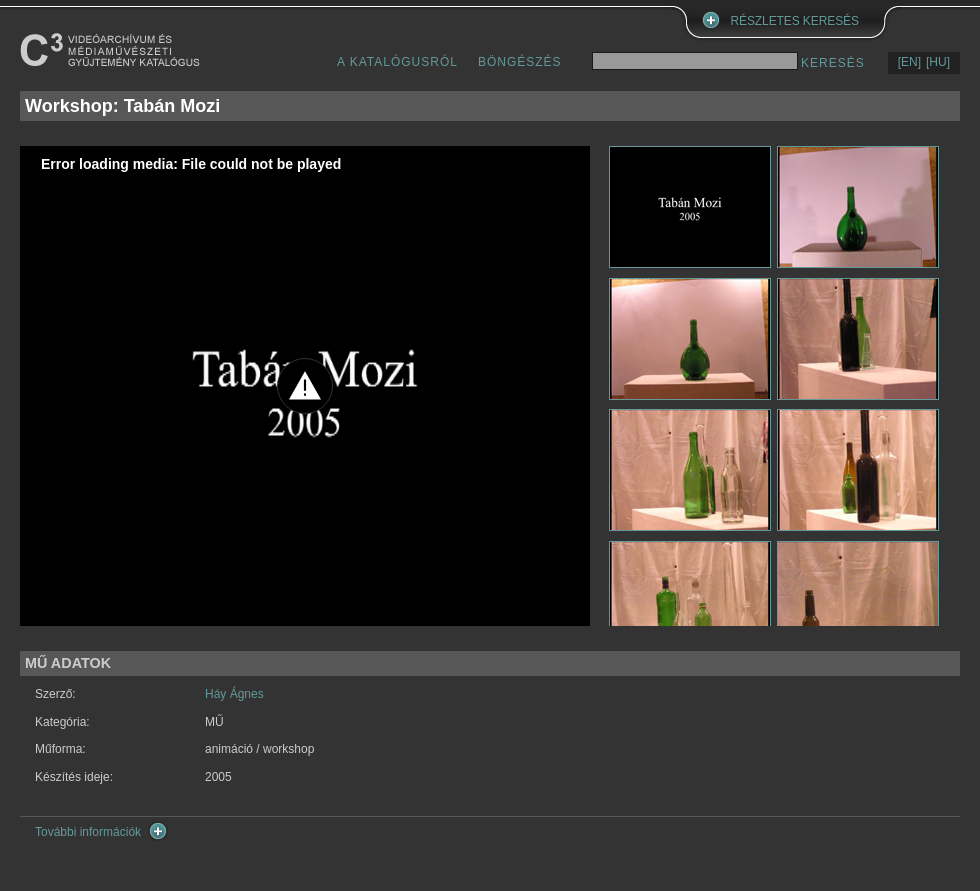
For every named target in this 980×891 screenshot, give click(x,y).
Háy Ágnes (234, 694)
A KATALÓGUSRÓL (397, 62)
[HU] (938, 62)
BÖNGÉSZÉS (520, 62)
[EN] (909, 62)
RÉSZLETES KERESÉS (795, 21)
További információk (88, 832)
